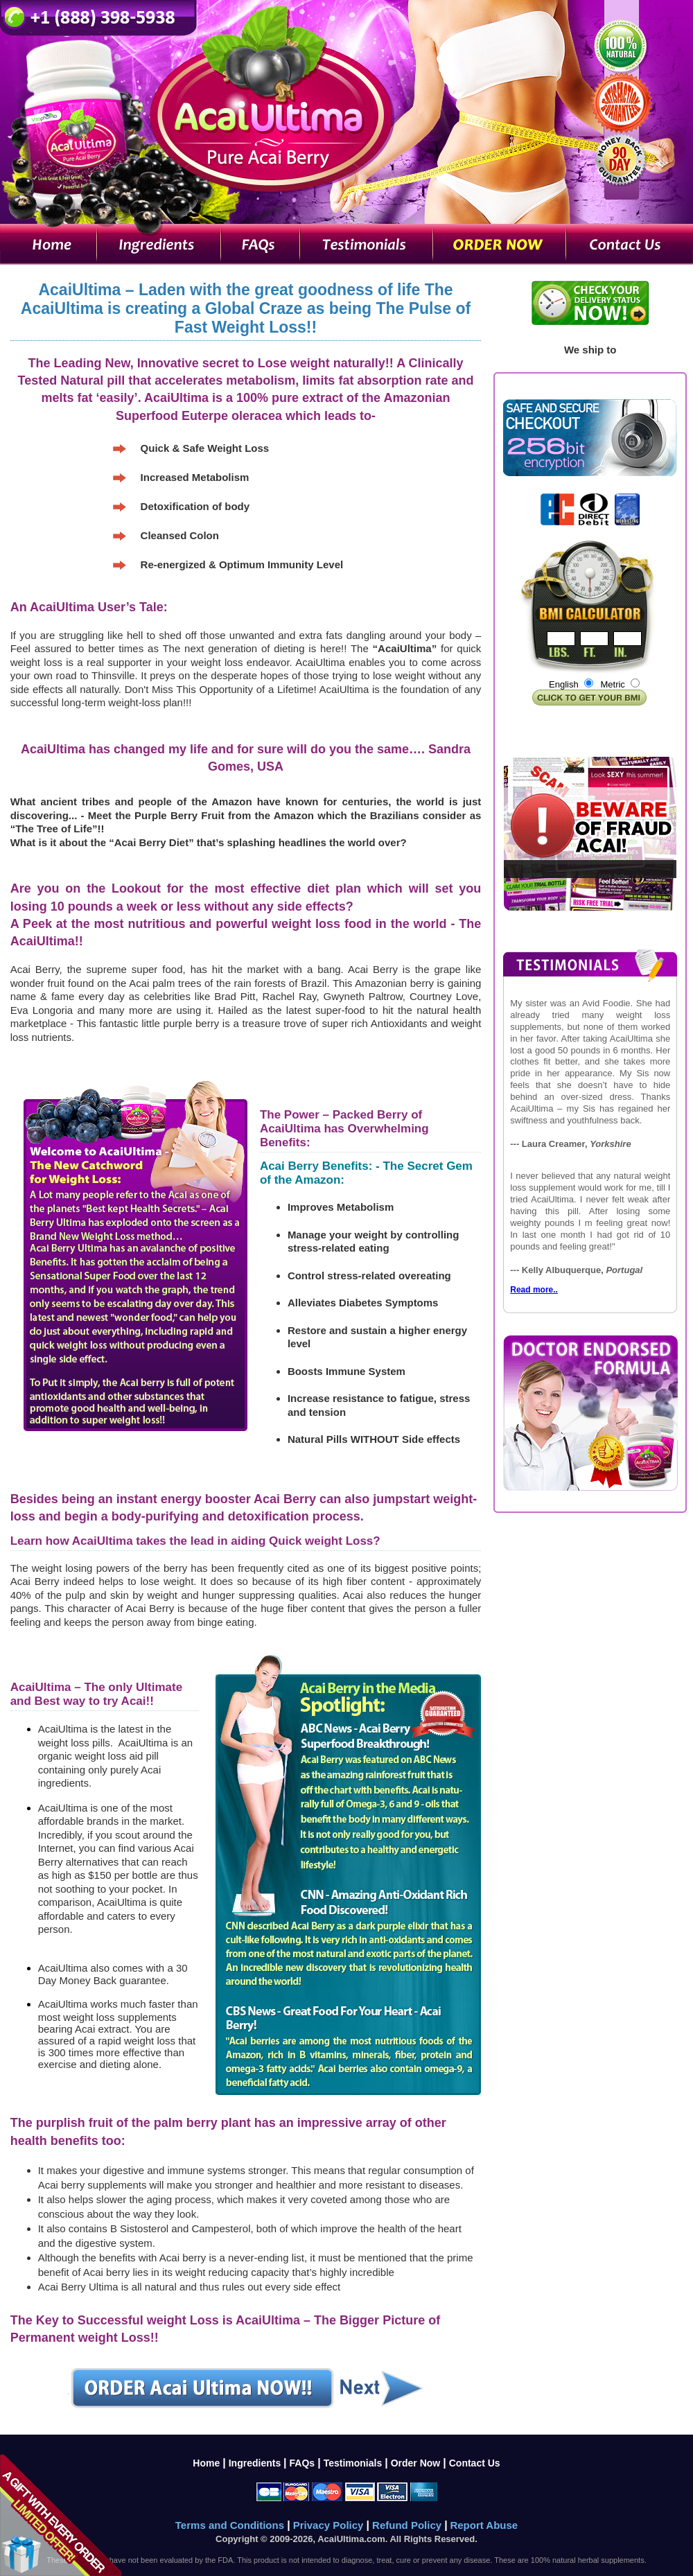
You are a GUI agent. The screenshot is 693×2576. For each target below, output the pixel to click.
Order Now (416, 2463)
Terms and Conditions (231, 2525)
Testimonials (353, 2463)
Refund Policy (408, 2525)
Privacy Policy (330, 2525)
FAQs (302, 2463)
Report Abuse (484, 2525)
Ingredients (256, 2463)
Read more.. (534, 1290)
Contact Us (474, 2463)
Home (206, 2463)
